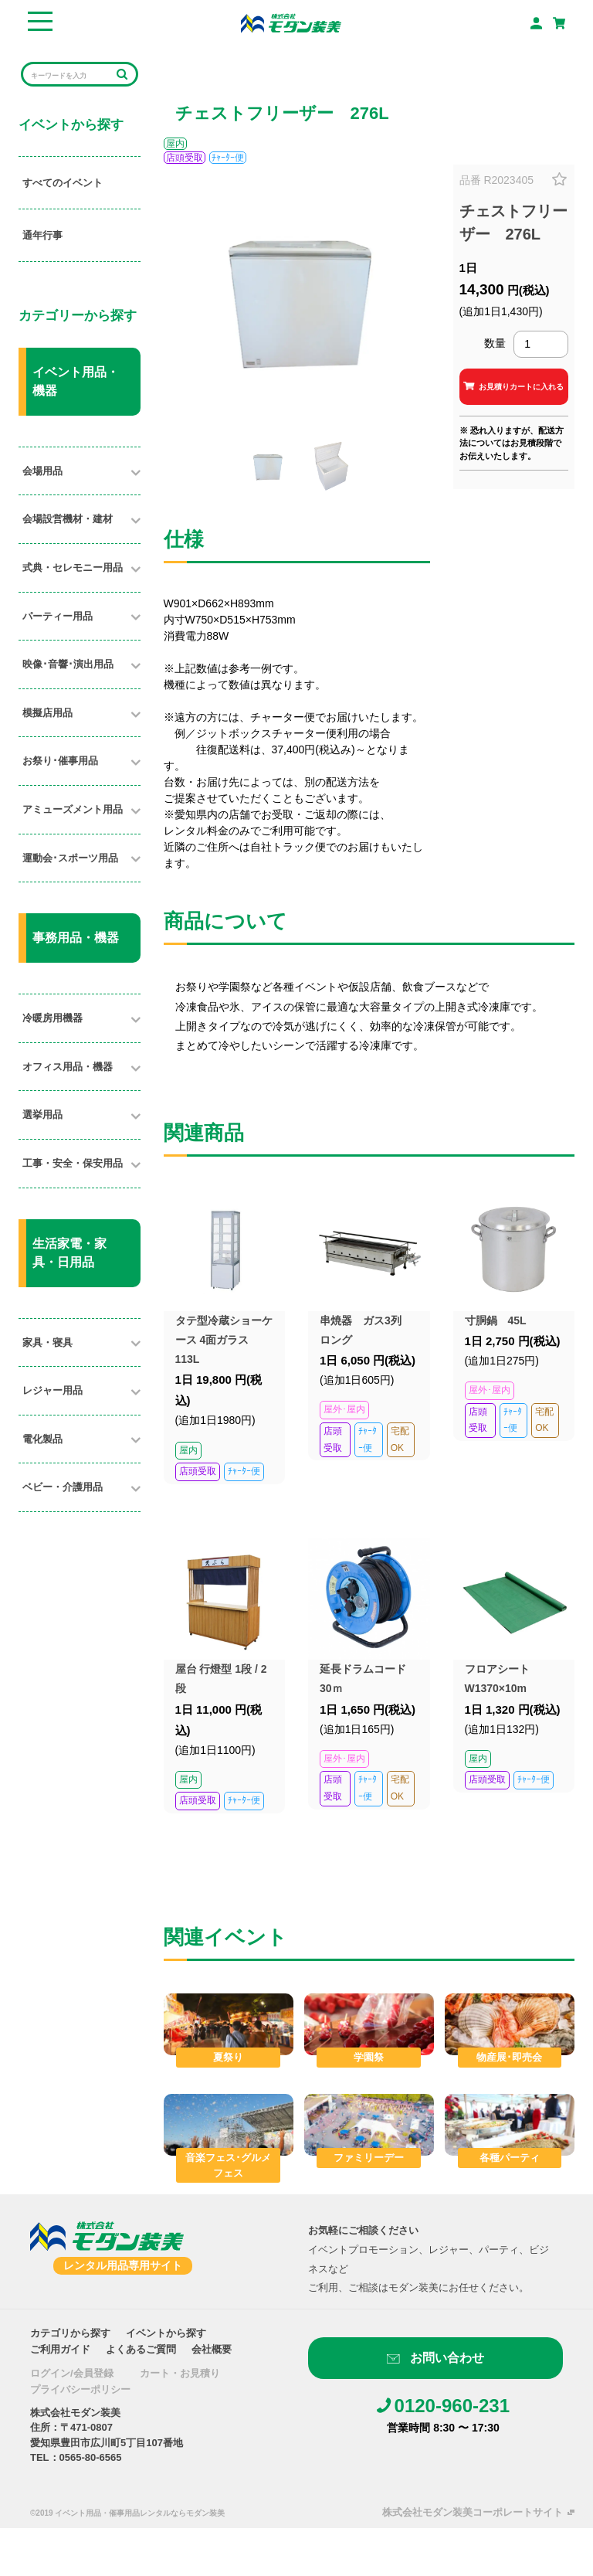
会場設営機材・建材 (67, 519)
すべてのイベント (62, 183)
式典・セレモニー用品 (72, 567)
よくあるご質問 (141, 2349)
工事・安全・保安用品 (72, 1163)
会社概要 (211, 2349)
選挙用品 (42, 1114)
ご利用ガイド (60, 2349)
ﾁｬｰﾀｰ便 (228, 157)
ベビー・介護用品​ (62, 1487)
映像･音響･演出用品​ (68, 664)
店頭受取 (184, 157)
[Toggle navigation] (40, 23)
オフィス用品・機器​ (67, 1066)
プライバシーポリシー (80, 2389)
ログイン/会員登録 (72, 2373)
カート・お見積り (180, 2373)
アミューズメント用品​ (72, 809)
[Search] (69, 74)
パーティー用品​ (57, 616)
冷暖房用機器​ (52, 1018)
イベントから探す (166, 2333)
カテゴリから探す (70, 2333)
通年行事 (42, 235)
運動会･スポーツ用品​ (70, 858)
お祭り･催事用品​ (60, 760)
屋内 (175, 143)
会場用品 (42, 471)
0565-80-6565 (90, 2457)
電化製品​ (42, 1439)
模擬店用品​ (47, 713)
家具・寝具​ (47, 1342)
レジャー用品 (52, 1390)
